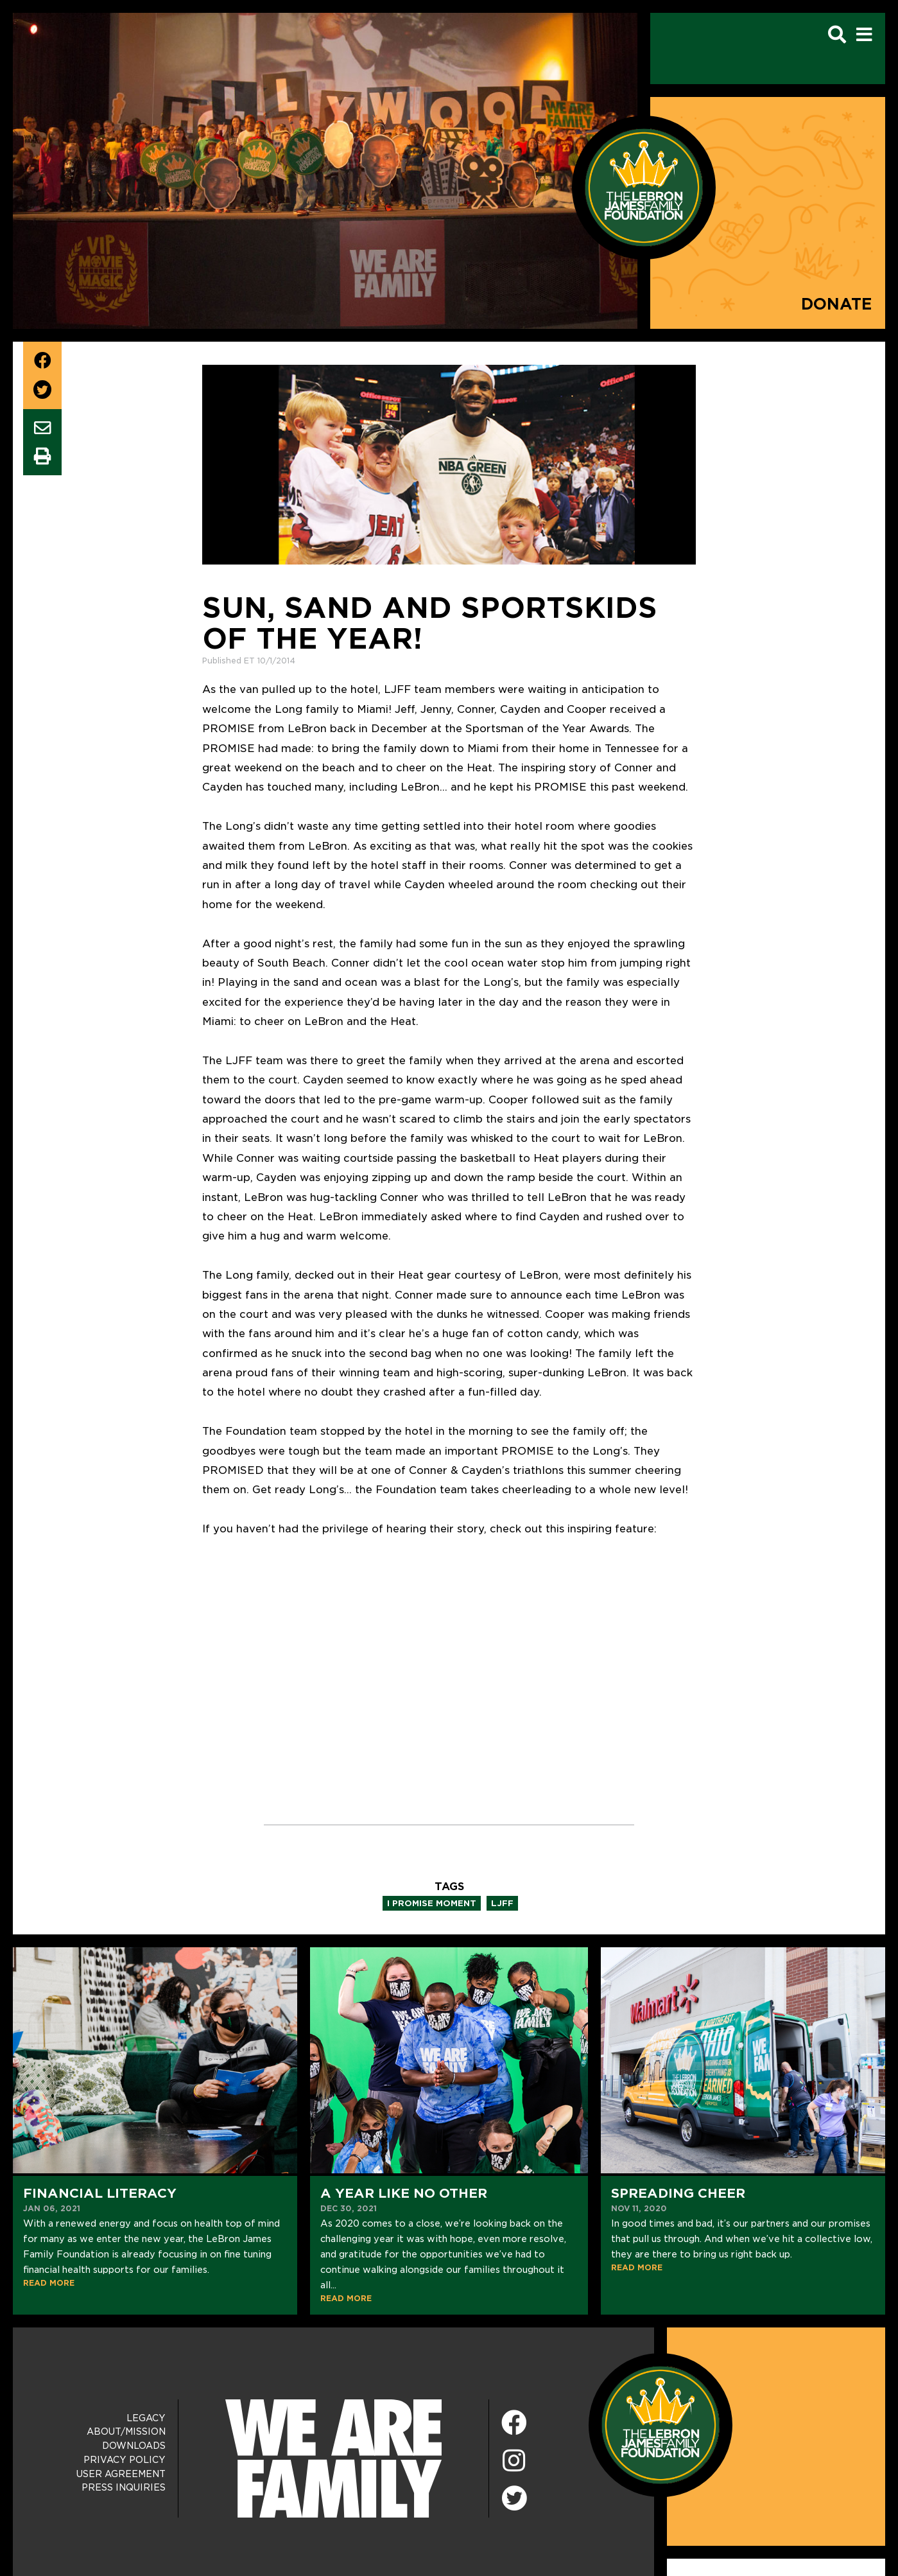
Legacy (146, 2418)
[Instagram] (514, 2461)
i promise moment (431, 1903)
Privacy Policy (124, 2460)
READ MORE (48, 2283)
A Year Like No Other (403, 2193)
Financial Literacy (100, 2193)
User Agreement (121, 2474)
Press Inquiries (124, 2487)
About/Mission (126, 2431)
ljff (502, 1903)
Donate (836, 304)
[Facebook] (514, 2423)
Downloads (134, 2445)
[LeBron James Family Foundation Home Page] (660, 2424)
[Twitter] (514, 2496)
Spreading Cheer (678, 2193)
